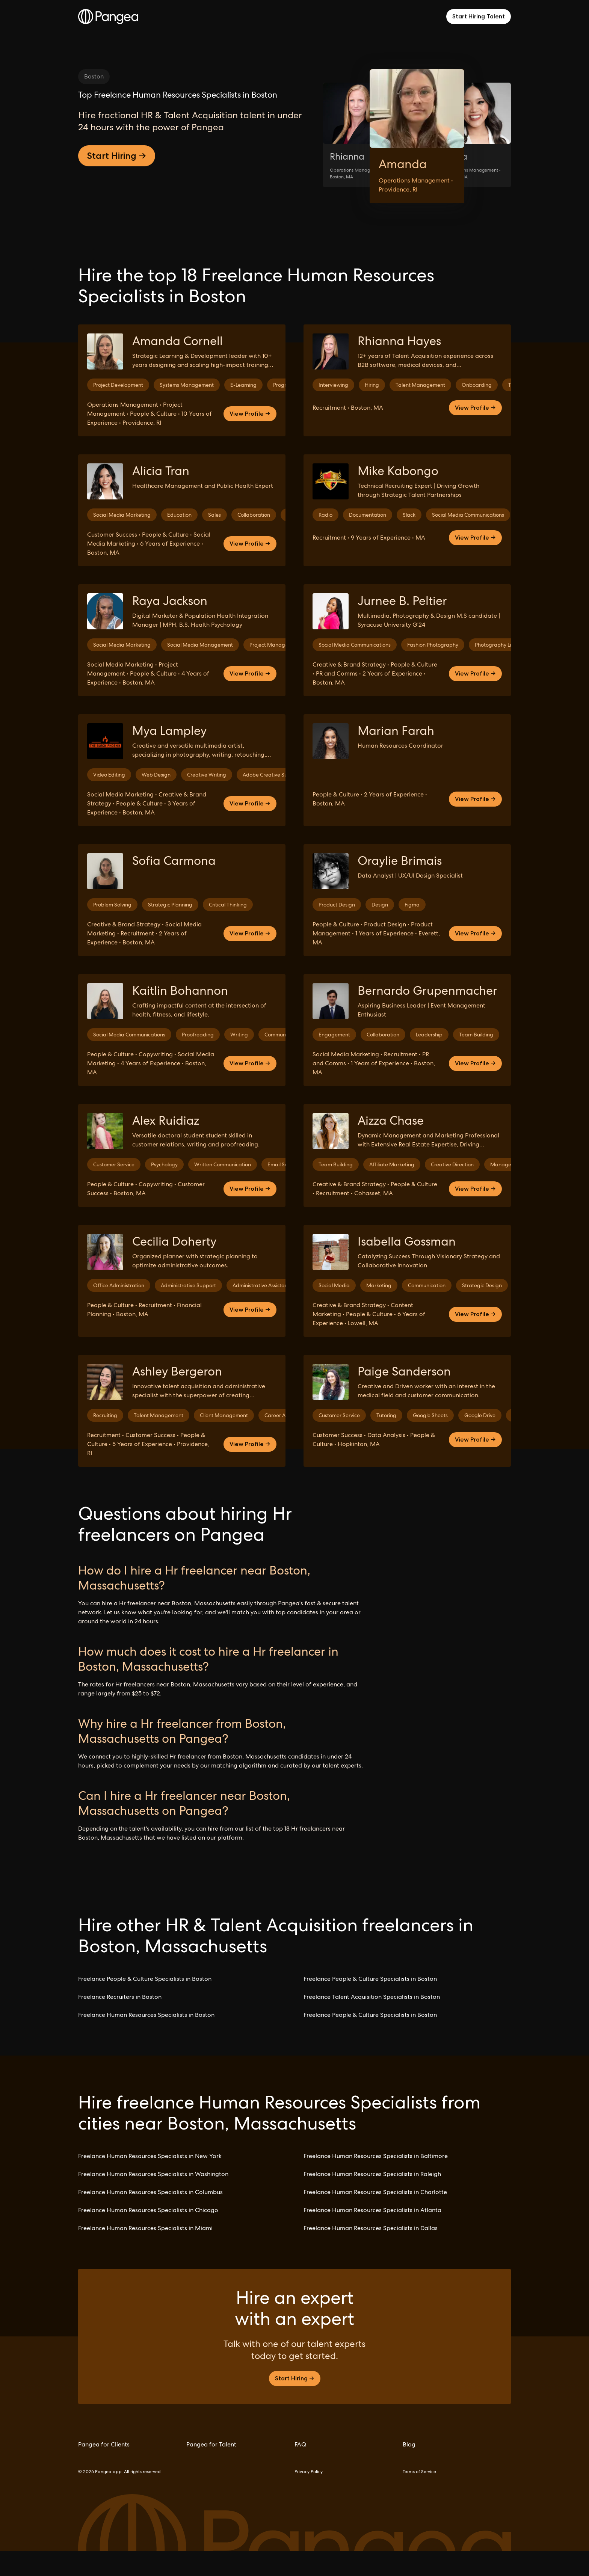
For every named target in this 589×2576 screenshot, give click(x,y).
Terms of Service (419, 2497)
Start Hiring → (116, 233)
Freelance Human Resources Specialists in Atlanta (372, 2235)
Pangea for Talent (211, 2469)
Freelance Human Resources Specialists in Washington (153, 2199)
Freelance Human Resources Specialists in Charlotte (375, 2217)
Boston (94, 76)
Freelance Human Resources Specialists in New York (150, 2181)
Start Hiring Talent (478, 16)
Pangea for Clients (104, 2469)
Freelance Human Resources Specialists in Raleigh (372, 2199)
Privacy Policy (308, 2497)
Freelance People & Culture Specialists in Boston (144, 2004)
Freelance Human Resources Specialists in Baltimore (376, 2181)
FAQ (300, 2469)
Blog (409, 2469)
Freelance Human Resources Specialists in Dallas (371, 2253)
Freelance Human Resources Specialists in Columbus (150, 2217)
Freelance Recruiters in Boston (120, 2022)
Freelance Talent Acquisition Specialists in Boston (372, 2022)
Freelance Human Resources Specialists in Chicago (148, 2235)
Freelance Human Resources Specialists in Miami (145, 2253)
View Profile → (250, 438)
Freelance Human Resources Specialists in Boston (146, 2040)
